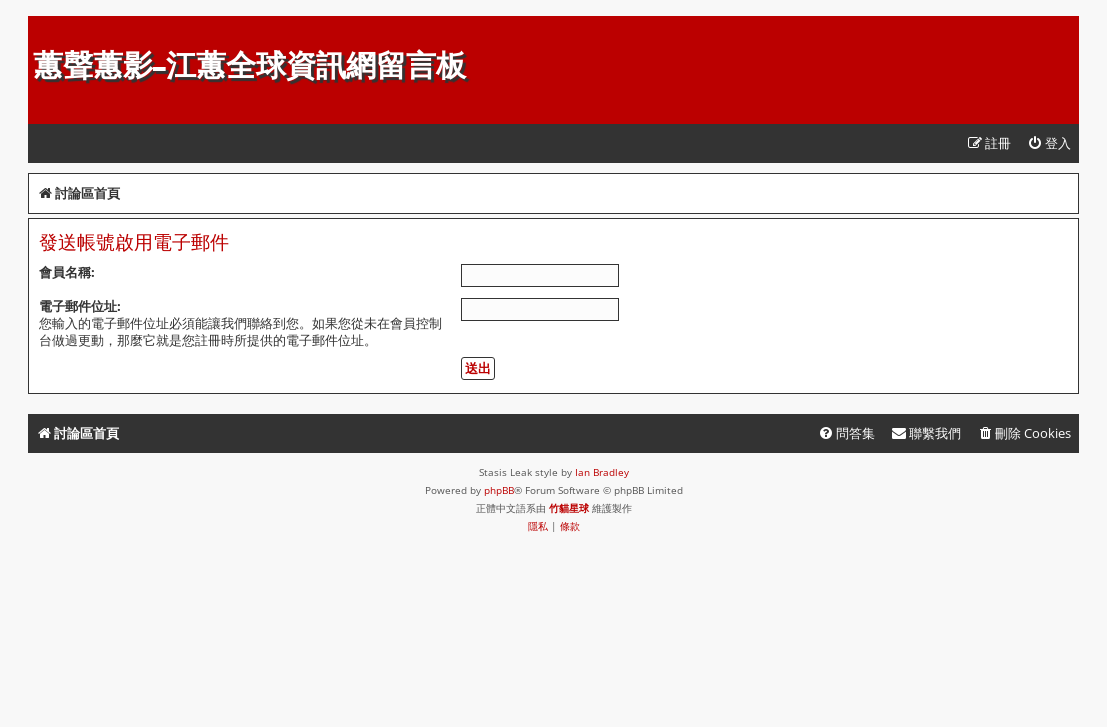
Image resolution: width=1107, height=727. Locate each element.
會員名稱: (67, 272)
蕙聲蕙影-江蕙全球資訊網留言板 (249, 65)
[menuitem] (1049, 143)
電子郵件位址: (80, 306)
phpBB (499, 490)
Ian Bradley (602, 472)
